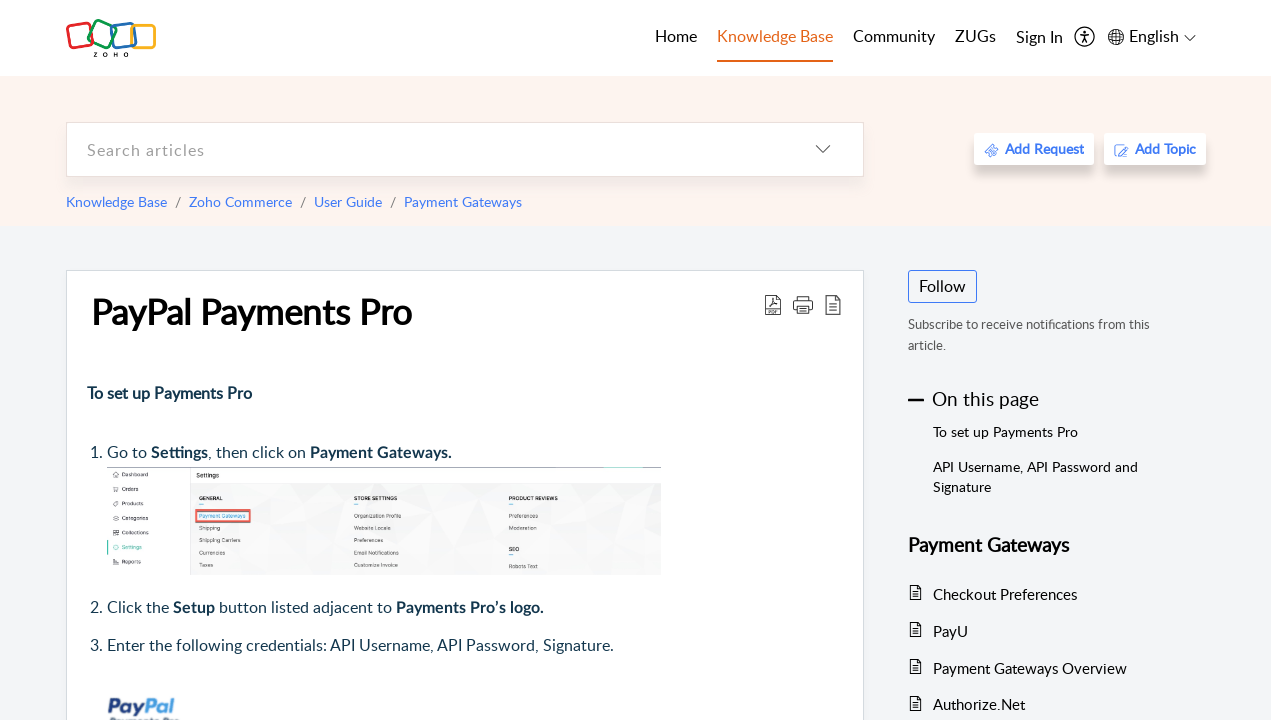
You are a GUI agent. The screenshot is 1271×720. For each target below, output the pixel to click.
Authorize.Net (979, 704)
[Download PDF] (773, 304)
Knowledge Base (116, 201)
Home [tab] (676, 36)
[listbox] (823, 149)
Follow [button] (942, 286)
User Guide (348, 201)
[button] (803, 304)
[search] (425, 149)
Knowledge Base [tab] (775, 36)
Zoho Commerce (240, 201)
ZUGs (975, 36)
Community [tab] (894, 36)
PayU (950, 631)
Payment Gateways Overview (1030, 668)
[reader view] (833, 304)
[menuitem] (1039, 38)
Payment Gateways (463, 201)
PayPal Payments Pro (251, 311)
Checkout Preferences (1005, 594)
